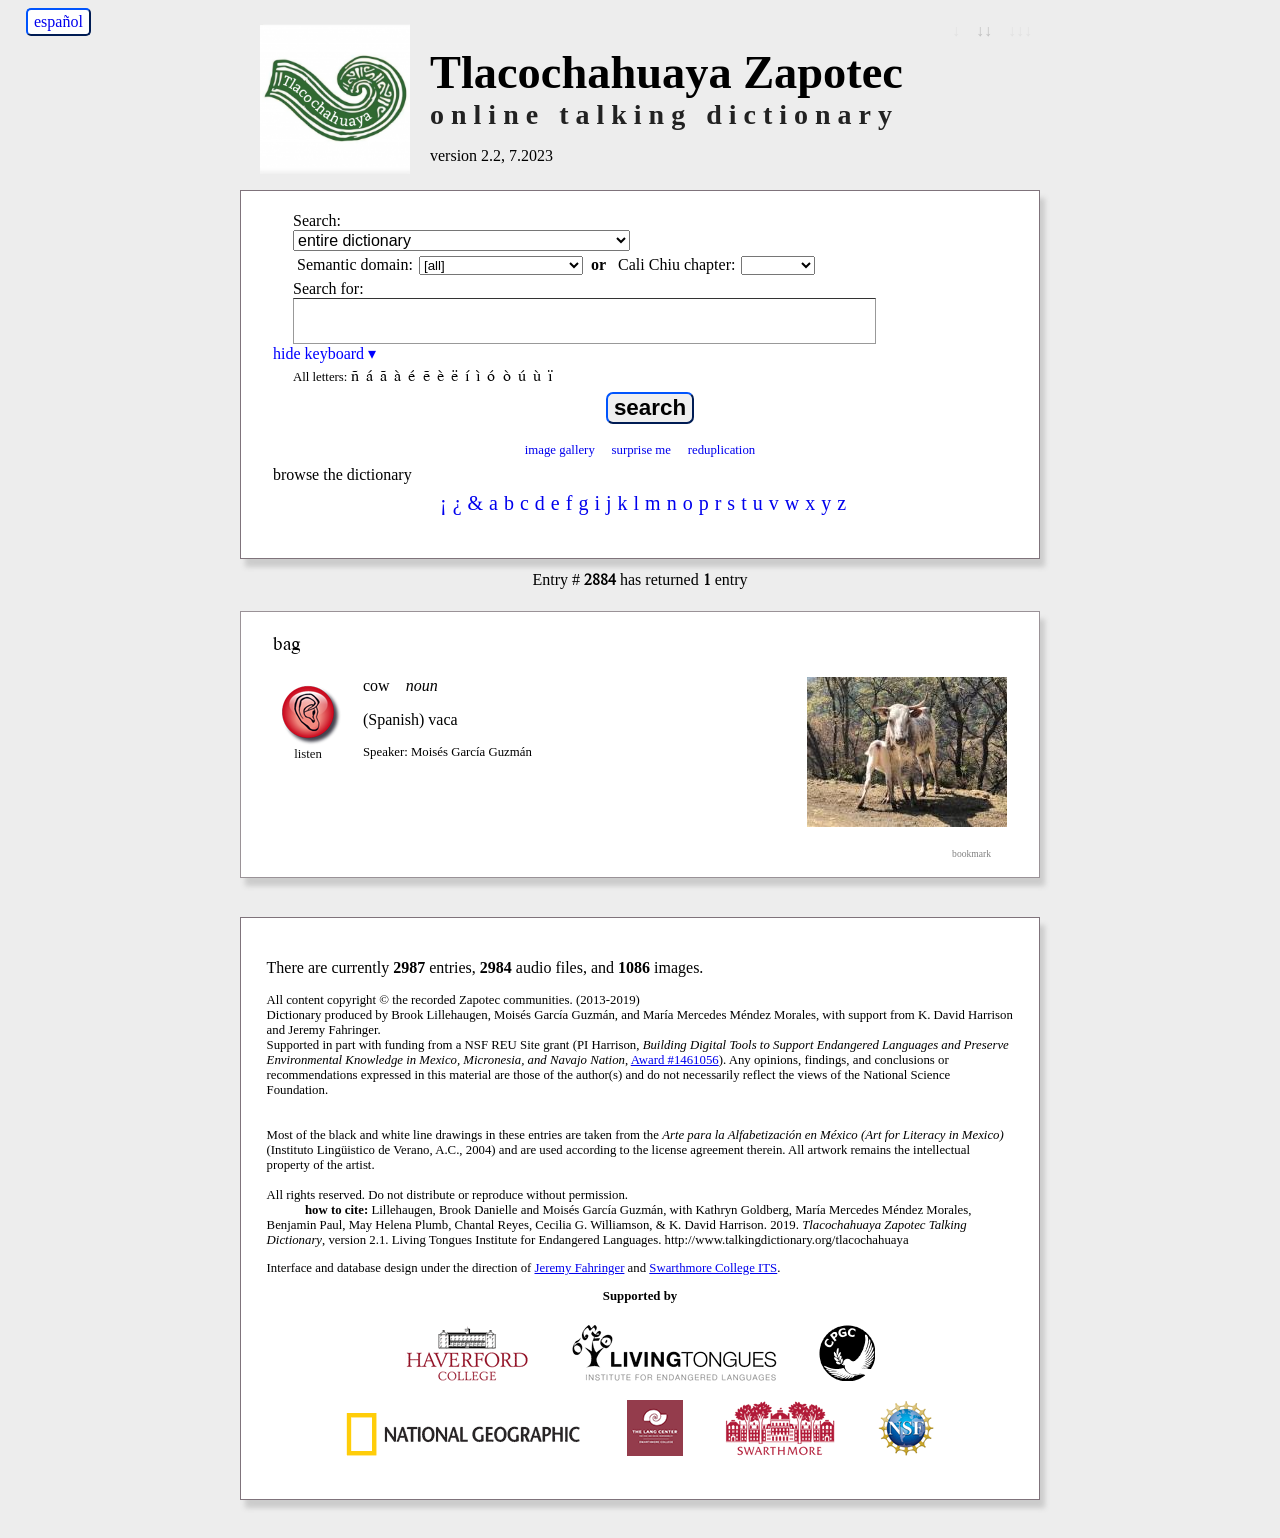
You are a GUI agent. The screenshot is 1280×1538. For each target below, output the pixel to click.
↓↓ (984, 30)
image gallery (560, 450)
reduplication (722, 450)
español (58, 21)
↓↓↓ (1020, 30)
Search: (317, 220)
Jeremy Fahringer (580, 1268)
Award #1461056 (675, 1060)
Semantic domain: (355, 264)
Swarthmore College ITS (713, 1268)
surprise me (641, 450)
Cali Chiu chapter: (676, 264)
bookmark (971, 853)
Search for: (328, 288)
